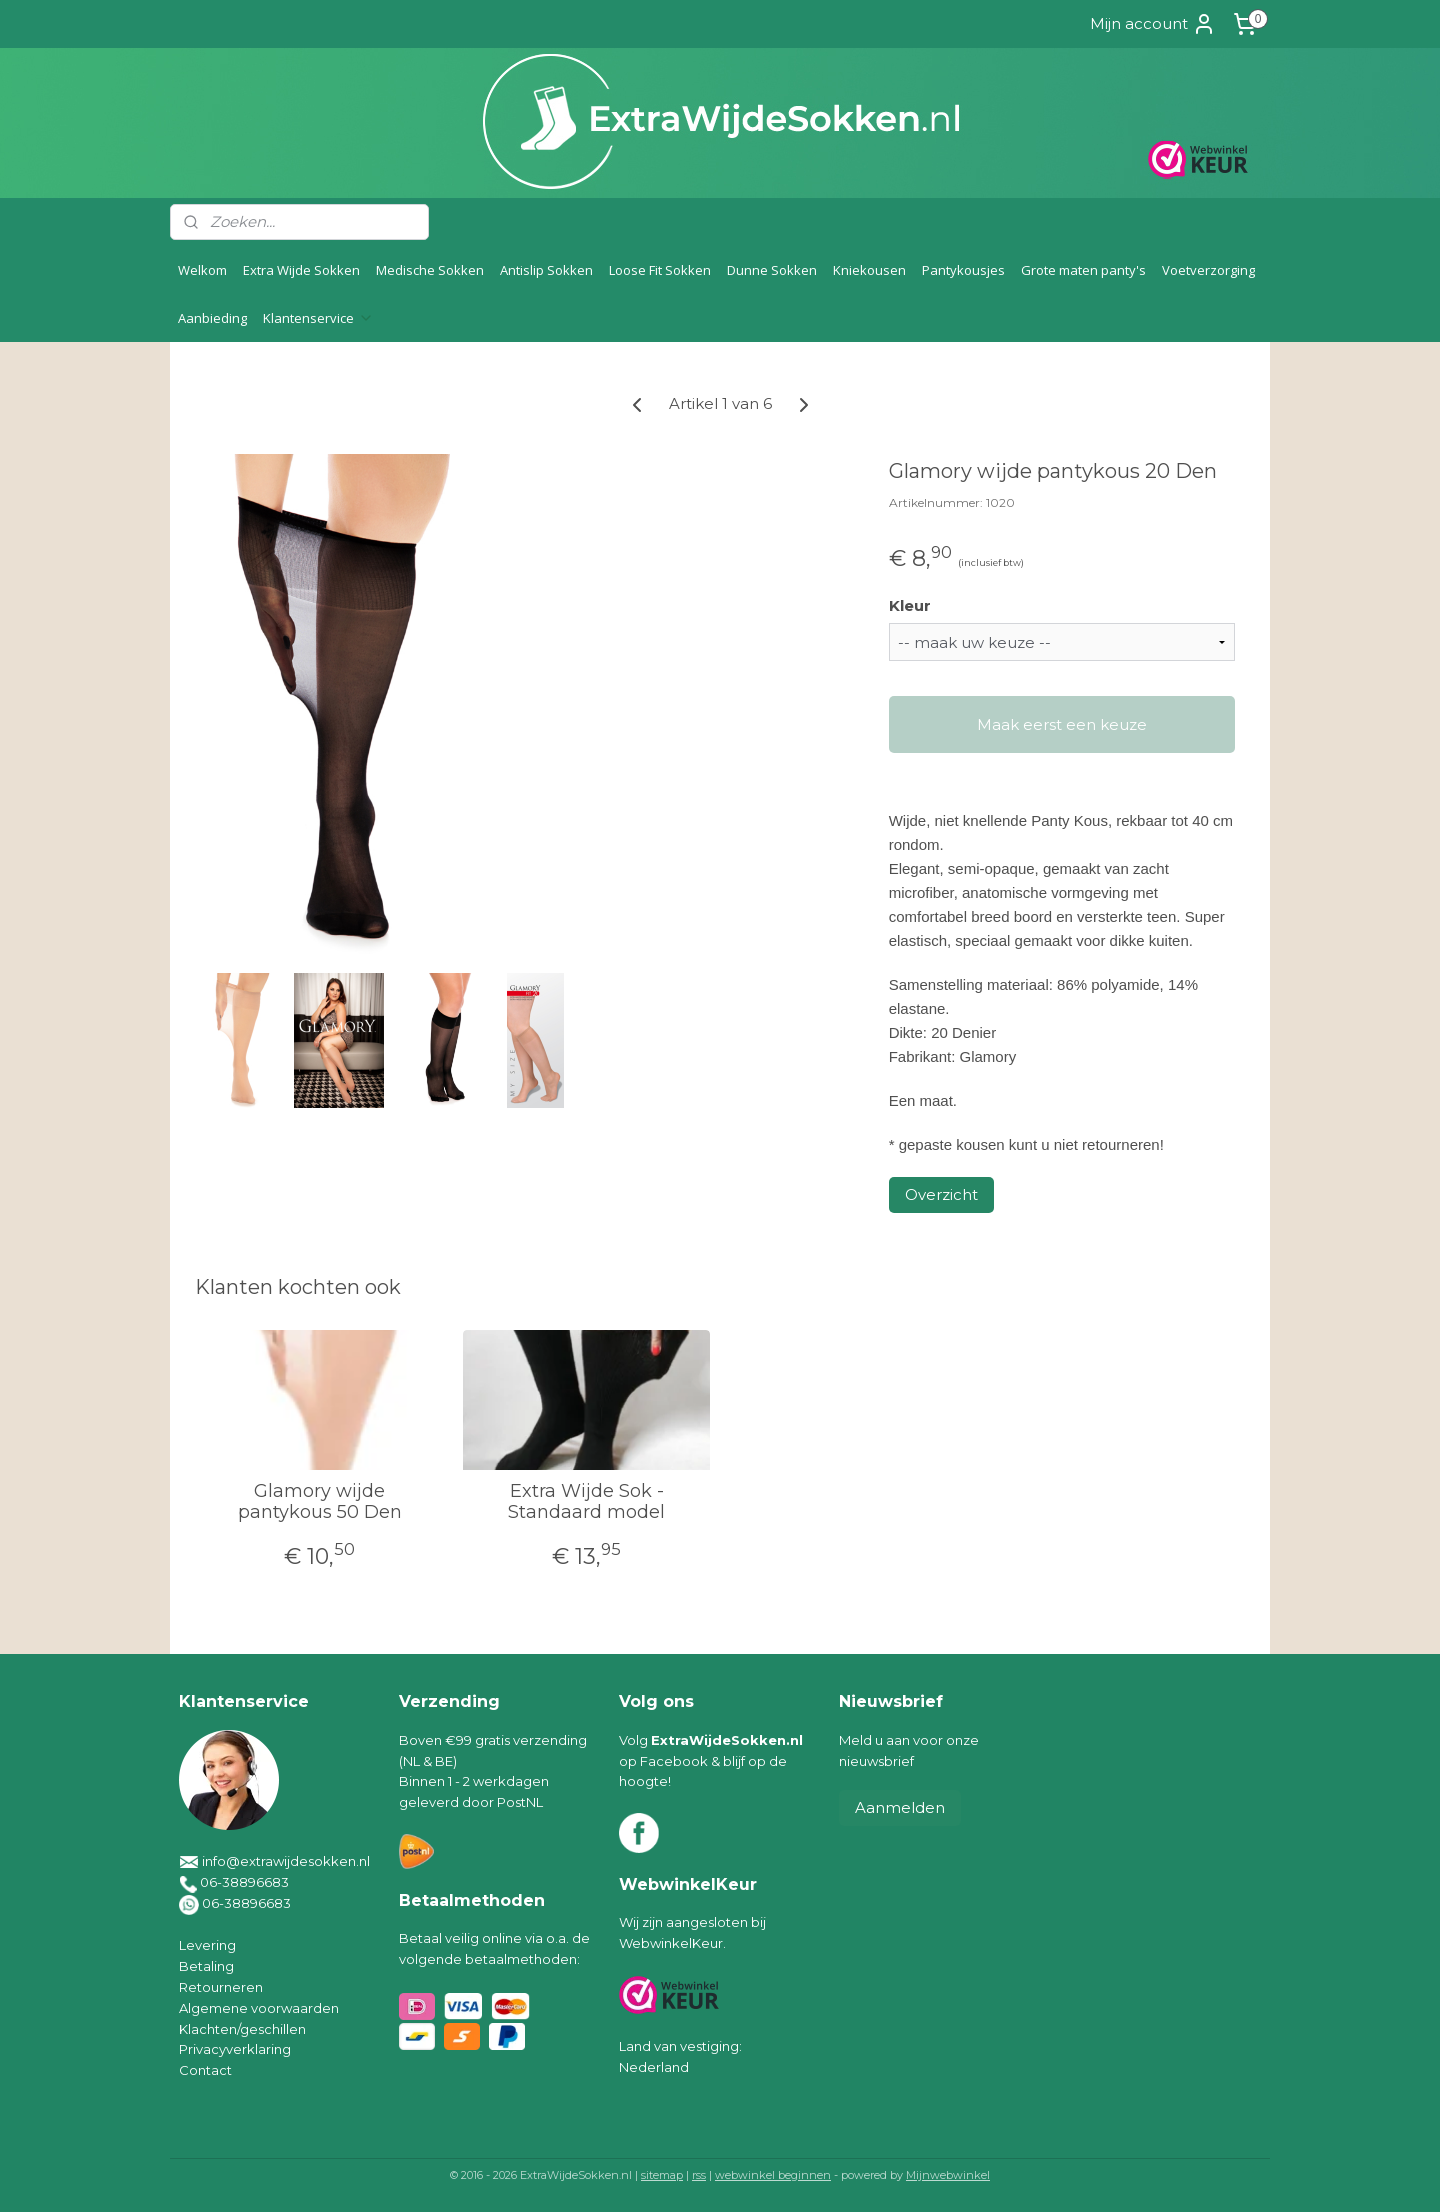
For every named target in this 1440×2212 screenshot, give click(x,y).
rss (699, 2175)
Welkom (202, 270)
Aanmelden (900, 1807)
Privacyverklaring (235, 2049)
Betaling (206, 1966)
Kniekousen (869, 270)
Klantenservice (318, 318)
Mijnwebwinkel (948, 2175)
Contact (205, 2070)
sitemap (662, 2175)
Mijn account (1153, 24)
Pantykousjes (963, 270)
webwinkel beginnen (773, 2175)
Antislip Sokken (546, 270)
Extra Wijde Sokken (301, 270)
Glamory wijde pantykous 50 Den (320, 1502)
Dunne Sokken (772, 270)
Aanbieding (212, 318)
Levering (207, 1945)
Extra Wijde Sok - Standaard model (586, 1502)
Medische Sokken (430, 270)
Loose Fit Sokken (660, 270)
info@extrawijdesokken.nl (286, 1861)
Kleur (910, 605)
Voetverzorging (1208, 270)
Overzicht (941, 1194)
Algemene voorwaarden (259, 2008)
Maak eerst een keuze (1062, 724)
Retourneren (221, 1987)
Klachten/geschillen (242, 2029)
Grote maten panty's (1083, 270)
